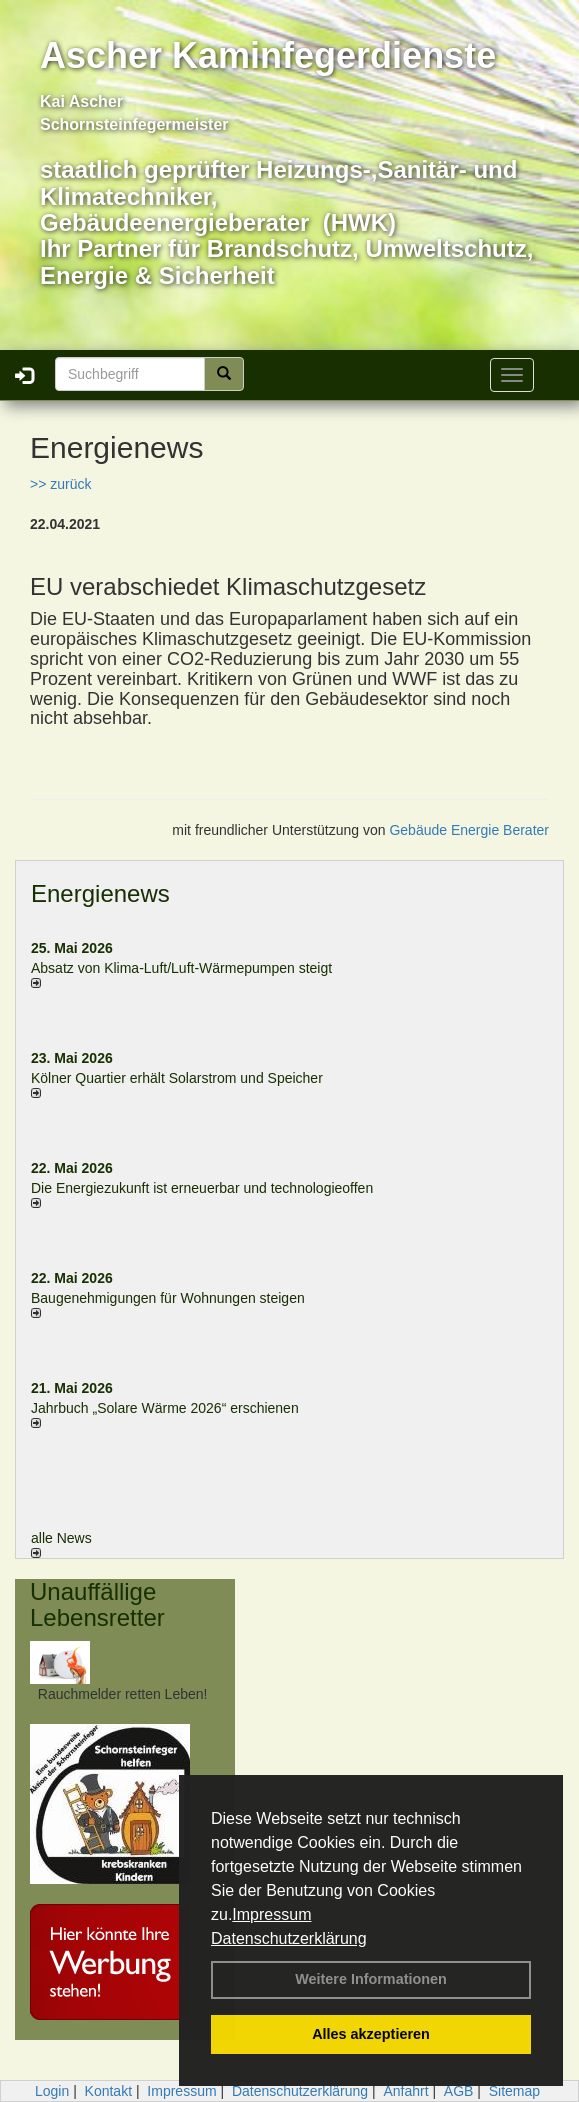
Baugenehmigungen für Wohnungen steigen (168, 1298)
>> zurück (60, 484)
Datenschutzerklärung (289, 1938)
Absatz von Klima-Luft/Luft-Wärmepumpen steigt (181, 968)
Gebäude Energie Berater (469, 830)
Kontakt (108, 2091)
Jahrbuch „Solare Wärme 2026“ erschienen (165, 1408)
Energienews (100, 893)
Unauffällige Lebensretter (97, 1604)
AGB (459, 2091)
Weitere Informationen (371, 1979)
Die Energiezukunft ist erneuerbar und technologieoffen (202, 1188)
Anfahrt (405, 2091)
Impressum (271, 1914)
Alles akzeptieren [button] (371, 2034)
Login (52, 2091)
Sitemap (514, 2091)
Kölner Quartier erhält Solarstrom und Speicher (177, 1078)
